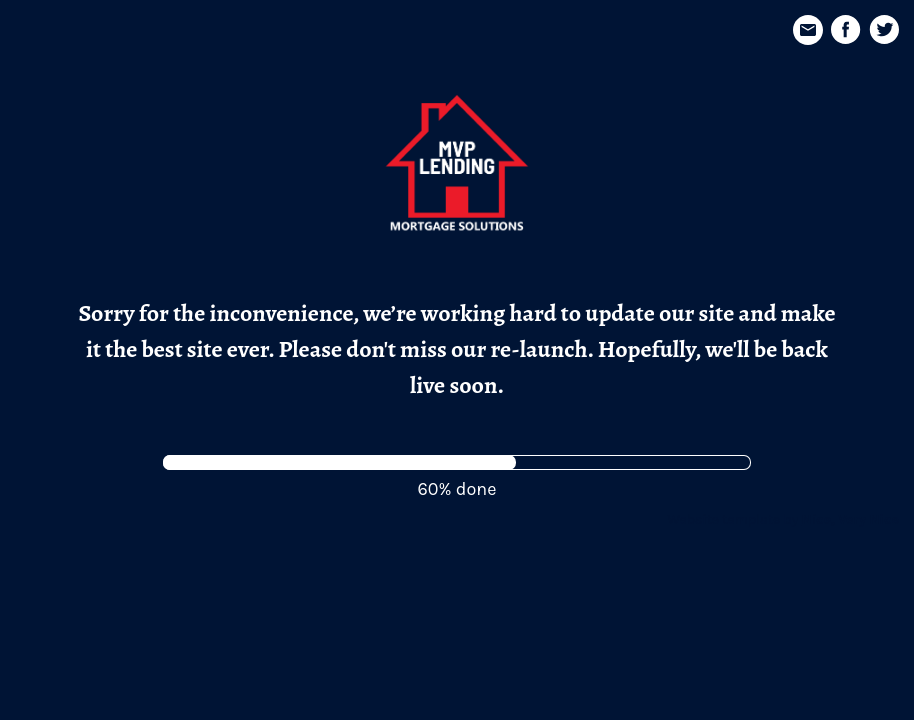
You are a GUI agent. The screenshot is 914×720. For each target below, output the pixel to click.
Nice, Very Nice (850, 519)
